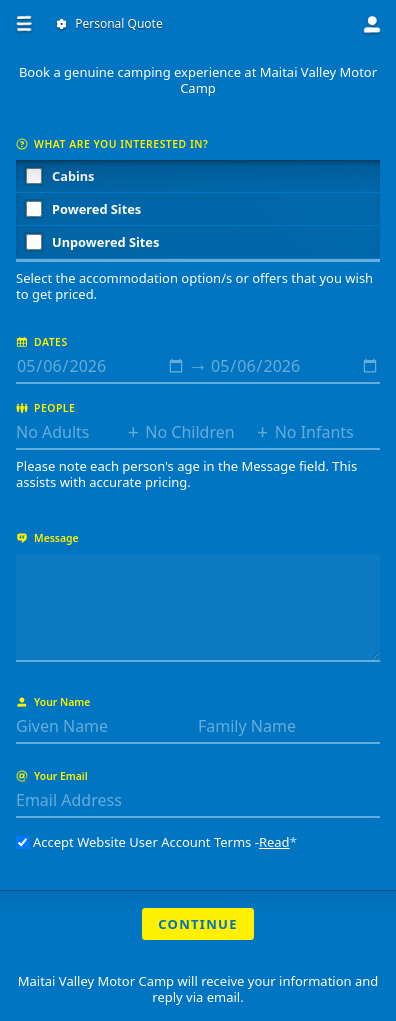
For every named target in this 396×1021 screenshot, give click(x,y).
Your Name (53, 702)
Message (47, 538)
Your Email (52, 776)
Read (274, 842)
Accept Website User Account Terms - (156, 842)
